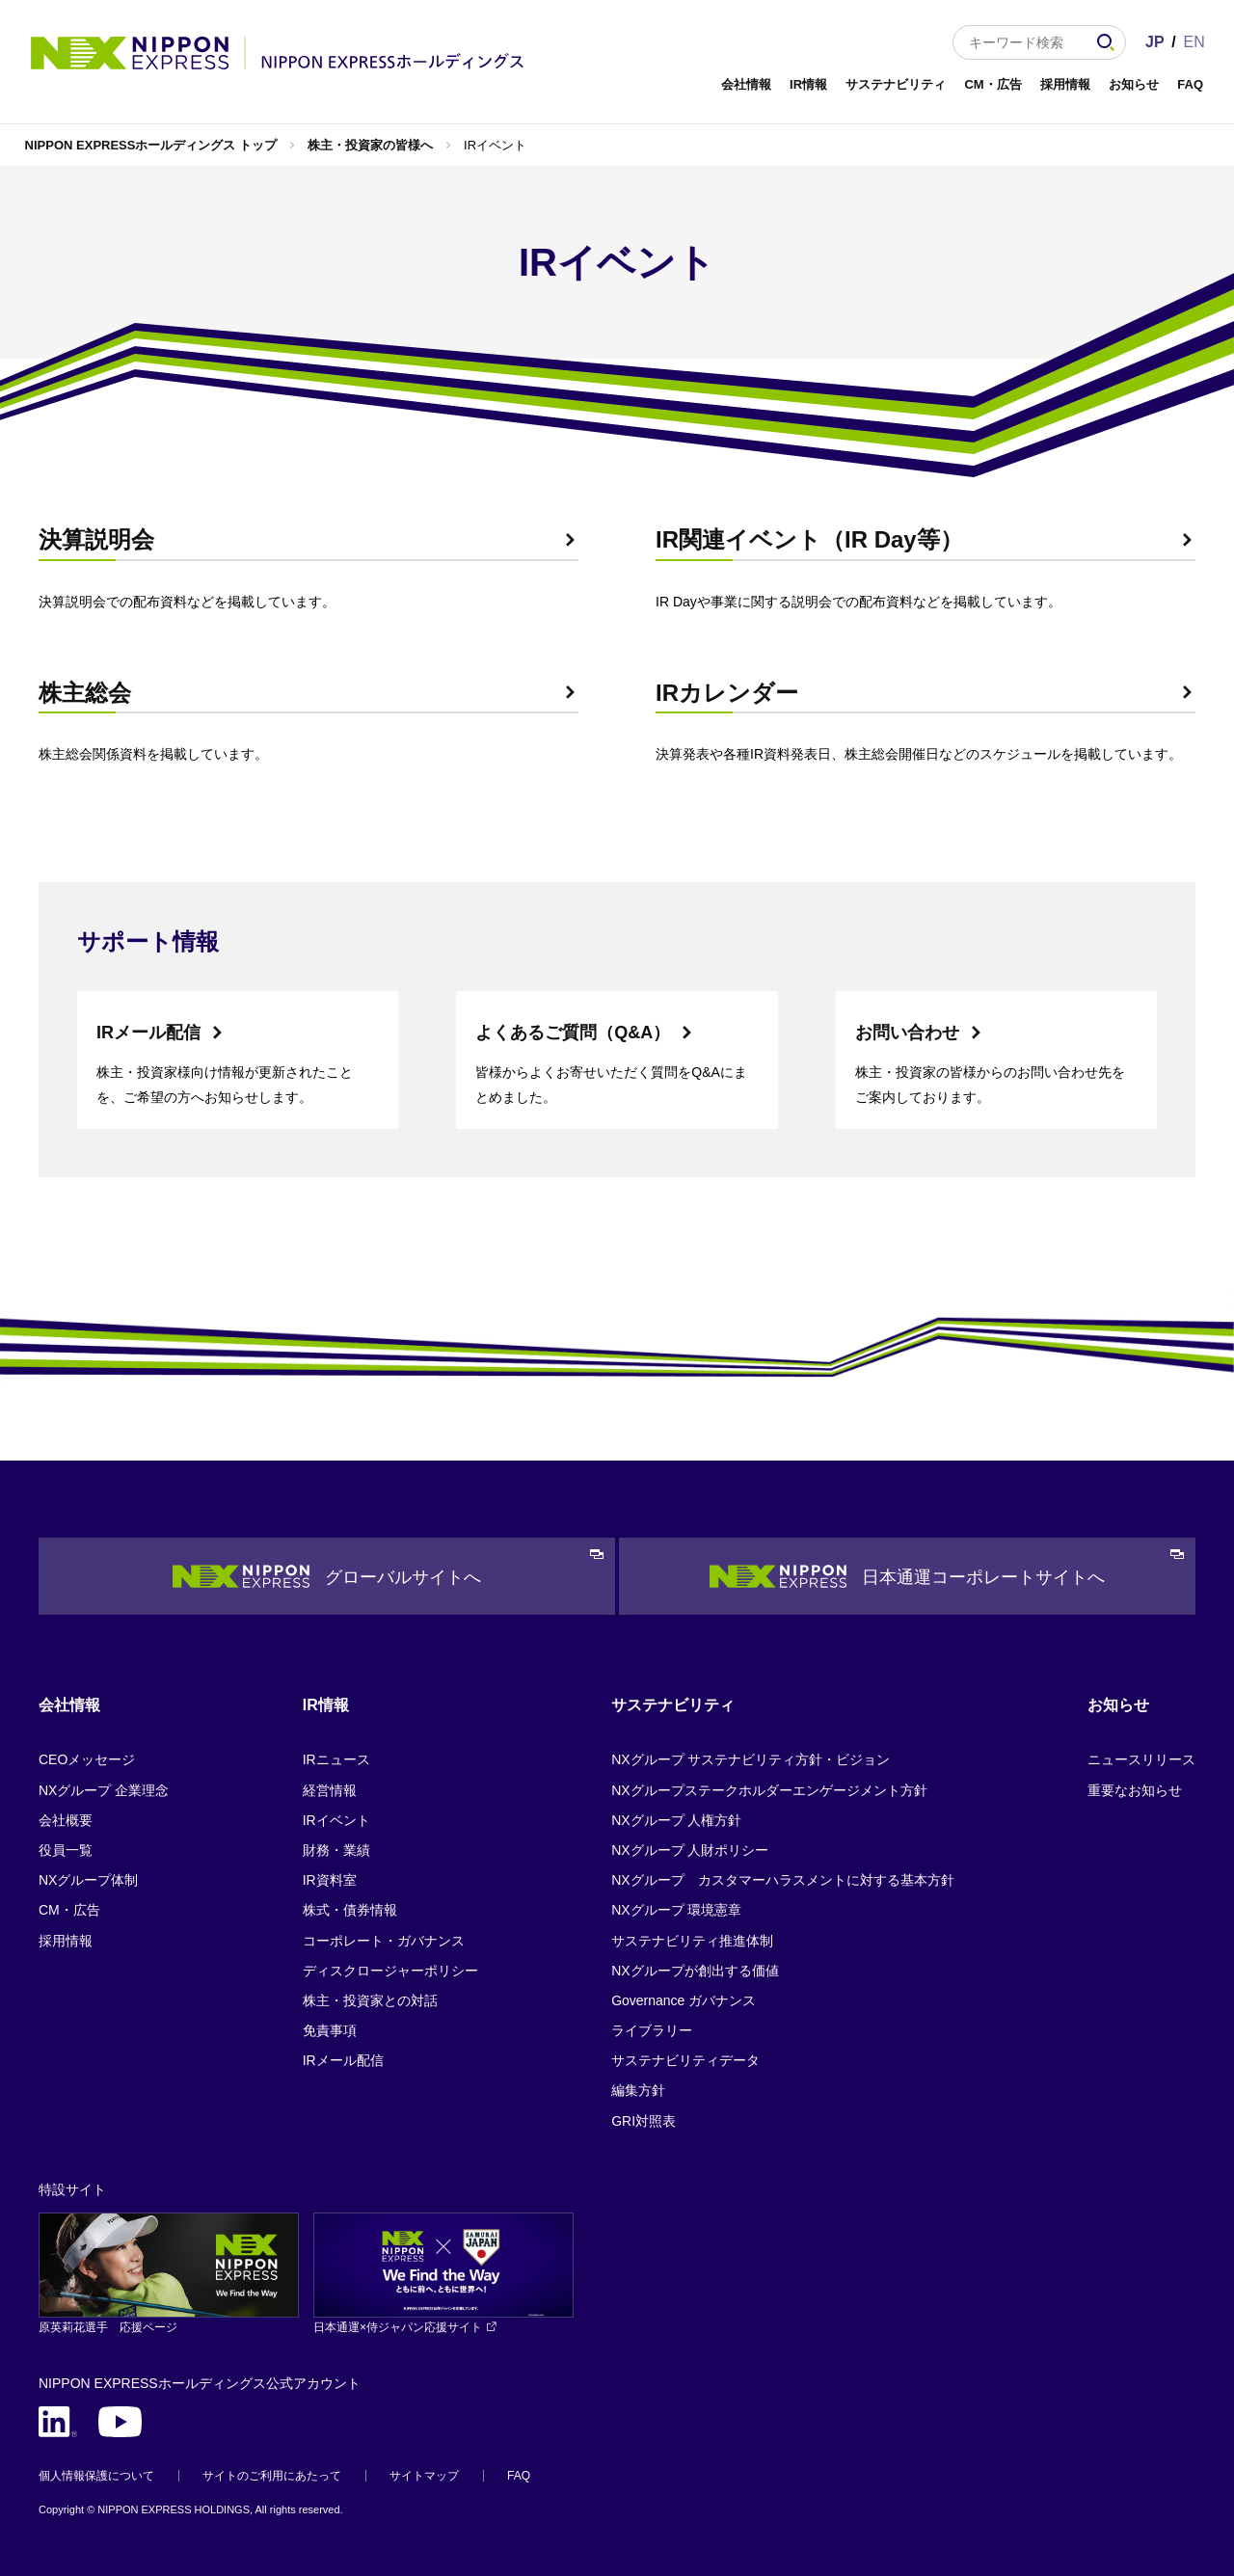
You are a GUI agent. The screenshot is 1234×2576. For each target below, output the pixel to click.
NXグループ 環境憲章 (676, 1910)
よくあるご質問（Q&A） (572, 1032)
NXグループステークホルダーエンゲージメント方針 (768, 1790)
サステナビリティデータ (685, 2060)
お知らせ (1134, 84)
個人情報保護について (96, 2475)
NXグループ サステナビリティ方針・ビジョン (750, 1759)
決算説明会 (96, 539)
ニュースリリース (1141, 1759)
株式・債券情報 (350, 1910)
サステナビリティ (895, 84)
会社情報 (746, 84)
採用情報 (1065, 84)
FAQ (1190, 84)
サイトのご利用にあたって (271, 2475)
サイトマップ (424, 2475)
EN (1194, 42)
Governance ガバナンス (683, 2000)
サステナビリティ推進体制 (692, 1940)
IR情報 (808, 84)
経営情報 (330, 1790)
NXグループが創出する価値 (694, 1970)
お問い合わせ (907, 1032)
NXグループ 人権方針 (676, 1820)
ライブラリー (651, 2030)
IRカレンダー (727, 693)
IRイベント (336, 1820)
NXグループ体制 (88, 1880)
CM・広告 (992, 84)
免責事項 (330, 2030)
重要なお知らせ (1134, 1790)
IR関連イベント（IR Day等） (809, 539)
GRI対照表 (643, 2121)
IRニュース (336, 1759)
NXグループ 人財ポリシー (689, 1850)
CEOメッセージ (87, 1759)
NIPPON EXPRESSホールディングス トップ (151, 145)
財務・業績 (336, 1850)
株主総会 (85, 693)
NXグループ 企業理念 (104, 1790)
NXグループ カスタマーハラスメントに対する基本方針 (782, 1880)
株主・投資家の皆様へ (370, 145)
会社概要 (66, 1820)
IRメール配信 (148, 1032)
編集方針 (638, 2090)
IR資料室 (330, 1880)
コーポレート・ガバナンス (384, 1940)
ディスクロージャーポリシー (390, 1970)
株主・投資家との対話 (370, 2000)
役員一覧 (66, 1850)
